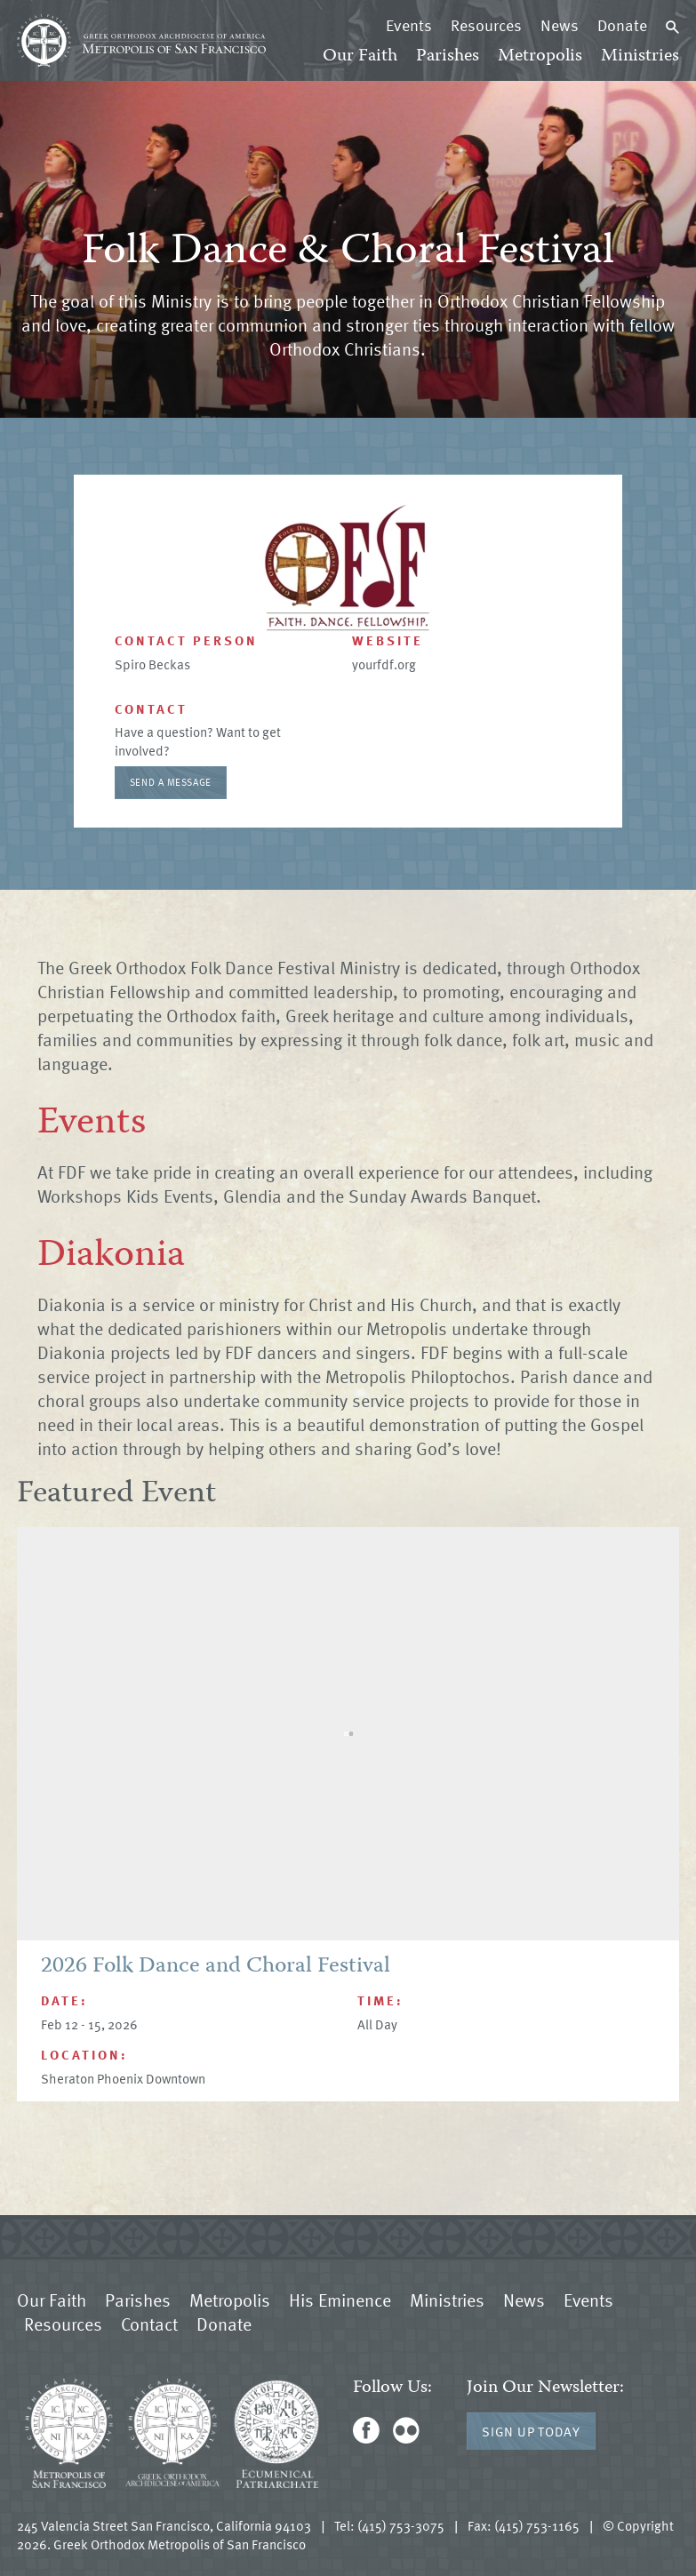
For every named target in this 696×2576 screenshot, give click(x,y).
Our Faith (360, 56)
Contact (149, 2323)
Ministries (640, 56)
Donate (622, 24)
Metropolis (540, 56)
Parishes (447, 56)
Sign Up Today (531, 2431)
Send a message (171, 781)
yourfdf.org (384, 664)
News (559, 24)
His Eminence (340, 2299)
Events (409, 24)
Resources (486, 24)
